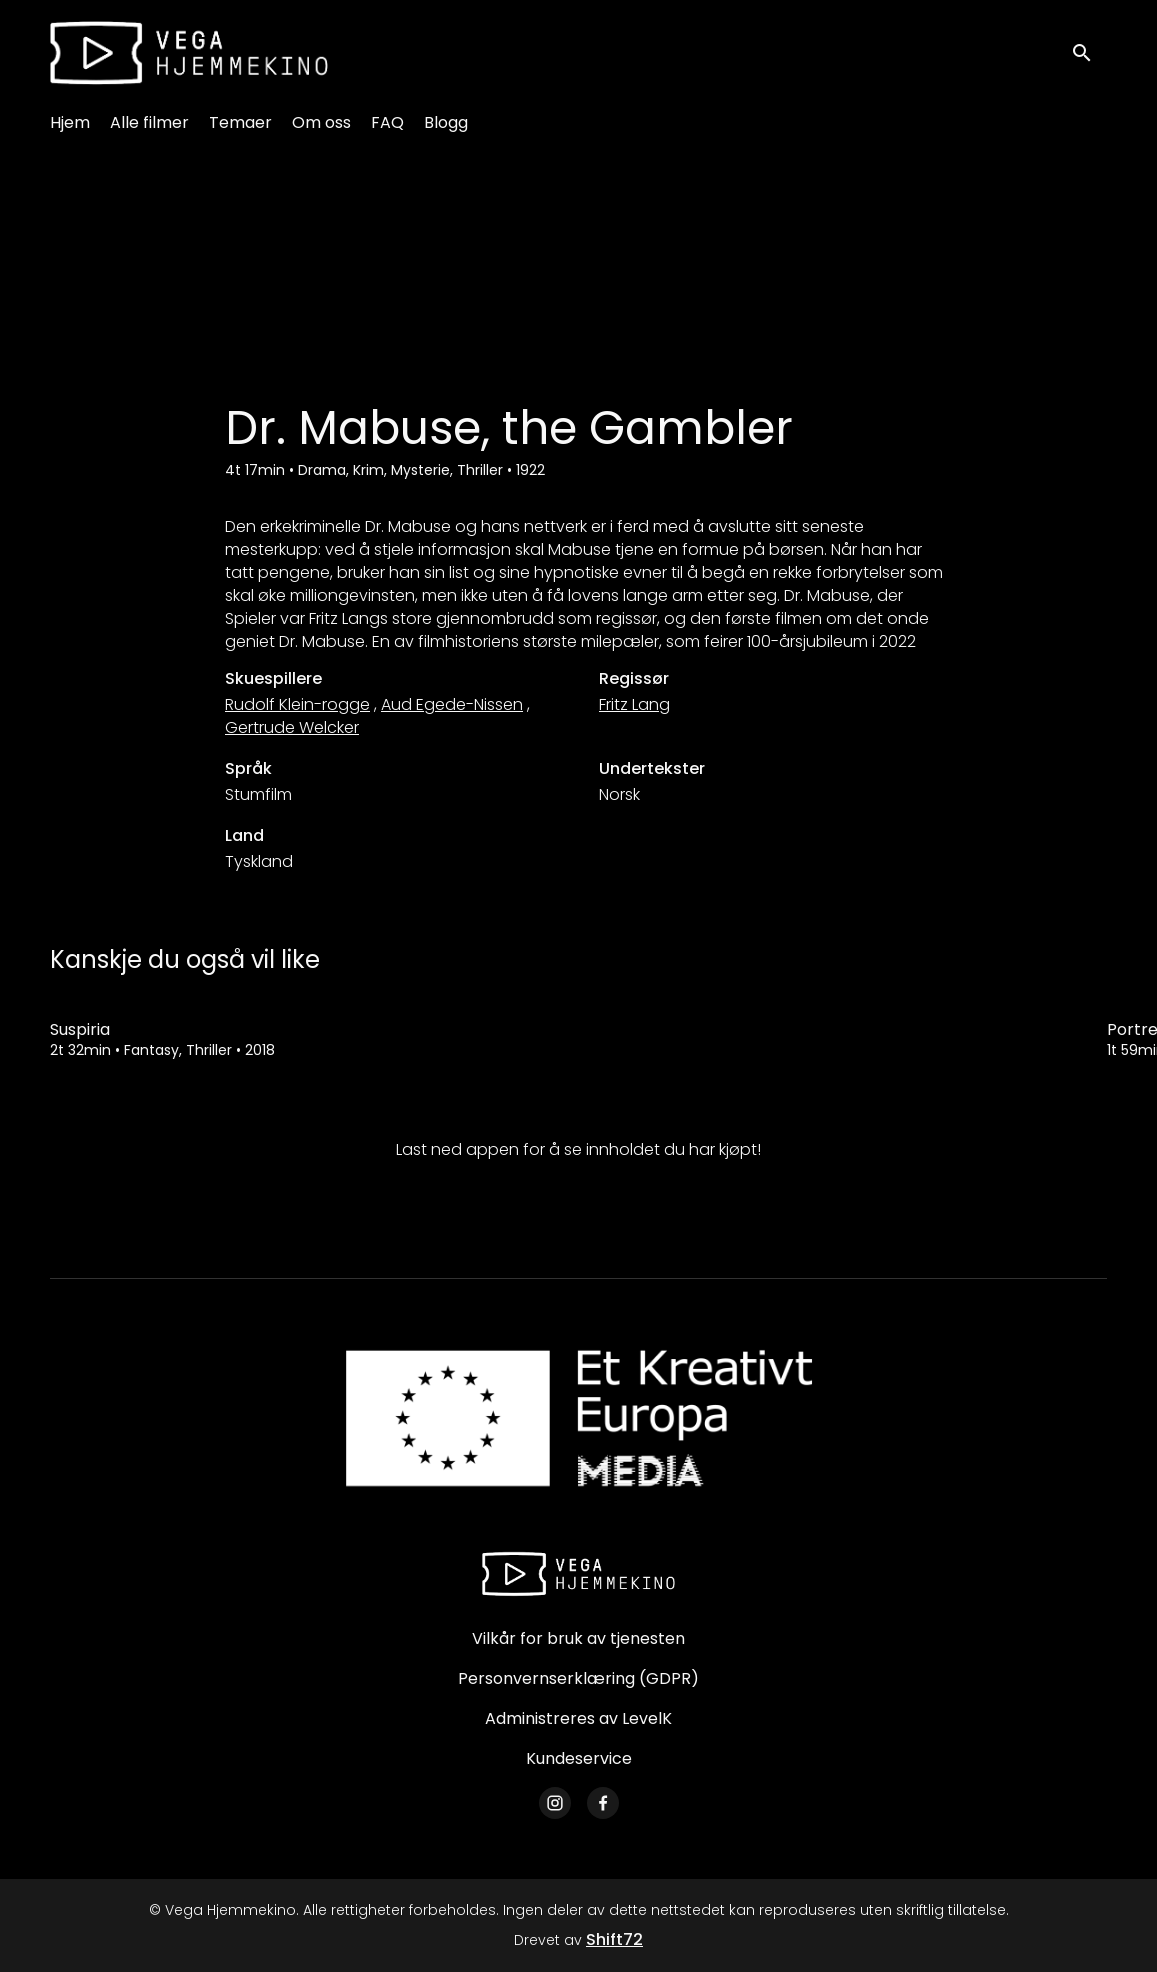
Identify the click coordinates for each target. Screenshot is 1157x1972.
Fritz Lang (634, 704)
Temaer (240, 122)
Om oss (321, 122)
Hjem (70, 122)
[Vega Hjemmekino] (579, 1574)
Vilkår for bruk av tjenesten (578, 1638)
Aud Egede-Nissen (452, 704)
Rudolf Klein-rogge (297, 704)
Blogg (446, 122)
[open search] (1089, 52)
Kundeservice (579, 1758)
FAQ (387, 122)
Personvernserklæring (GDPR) (578, 1678)
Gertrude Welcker (292, 727)
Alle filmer (149, 122)
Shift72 (614, 1939)
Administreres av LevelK (578, 1718)
